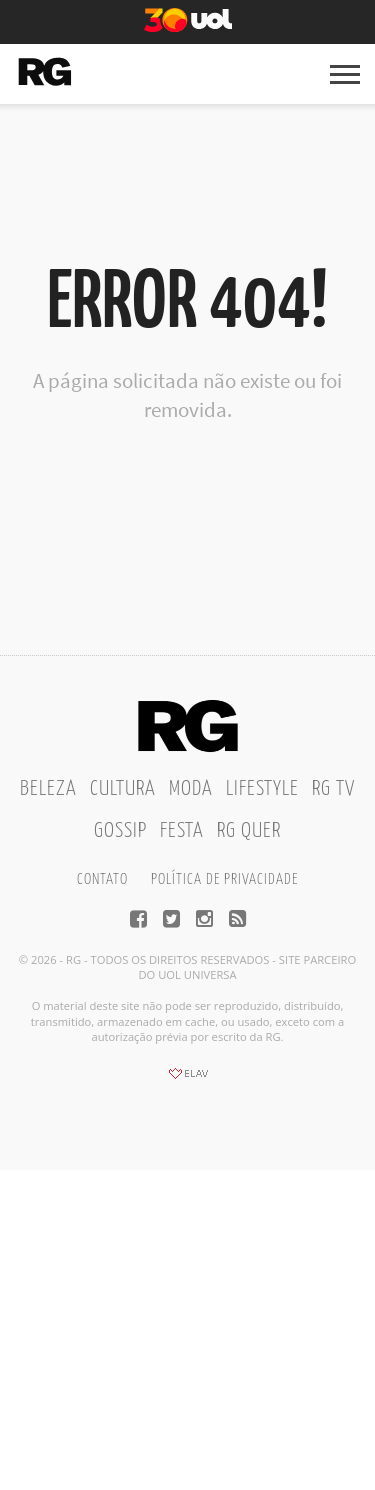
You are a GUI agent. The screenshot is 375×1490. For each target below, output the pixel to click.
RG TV (333, 789)
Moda (191, 789)
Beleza (48, 789)
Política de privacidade (224, 879)
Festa (182, 831)
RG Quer (249, 831)
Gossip (120, 831)
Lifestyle (262, 789)
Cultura (123, 789)
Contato (102, 879)
